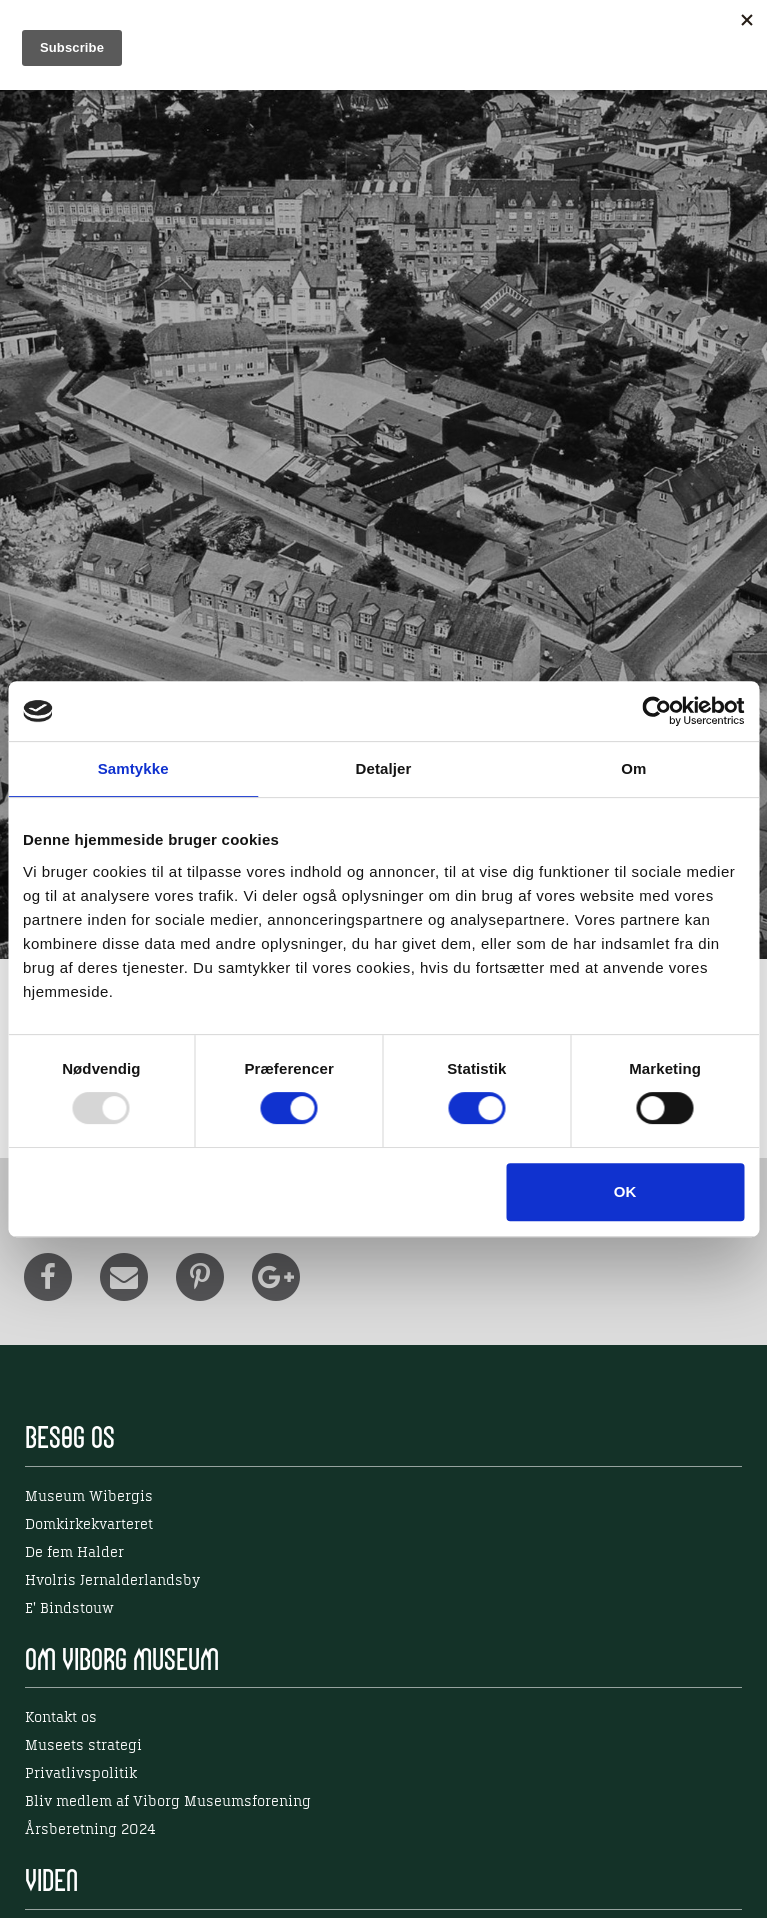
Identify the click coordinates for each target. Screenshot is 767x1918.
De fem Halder (74, 1553)
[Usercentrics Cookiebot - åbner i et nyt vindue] (656, 711)
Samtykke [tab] (133, 768)
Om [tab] (633, 768)
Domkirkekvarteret (89, 1525)
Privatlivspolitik (81, 1774)
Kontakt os (61, 1718)
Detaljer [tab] (384, 768)
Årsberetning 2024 (90, 1830)
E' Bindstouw (69, 1609)
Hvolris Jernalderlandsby (112, 1581)
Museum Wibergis (89, 1497)
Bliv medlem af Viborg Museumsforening (168, 1802)
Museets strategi (83, 1746)
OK (625, 1191)
